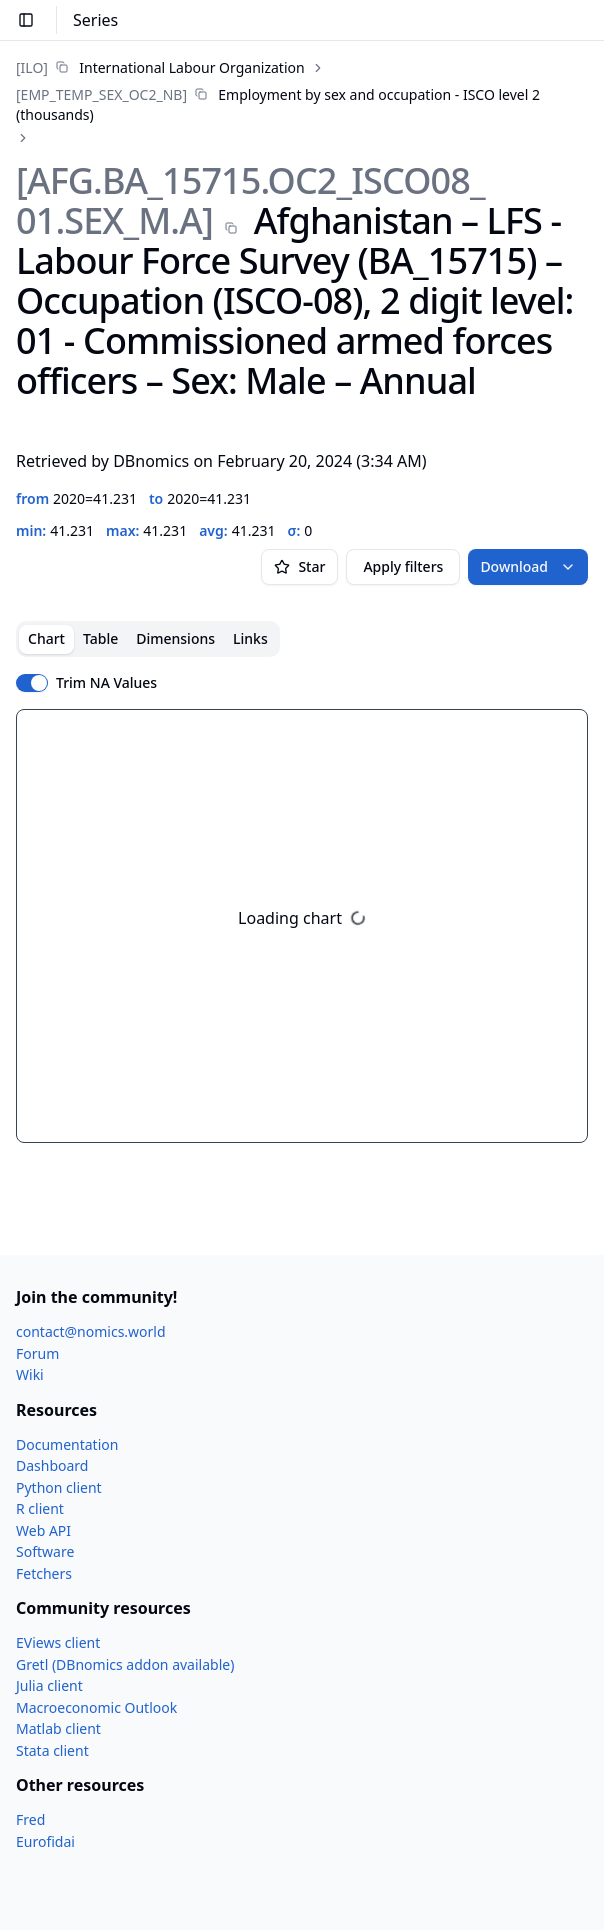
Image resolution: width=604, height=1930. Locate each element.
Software (45, 1551)
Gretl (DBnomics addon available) (125, 1664)
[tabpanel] (302, 926)
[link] (160, 67)
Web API (43, 1530)
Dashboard (52, 1465)
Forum (37, 1353)
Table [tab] (100, 638)
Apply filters (403, 566)
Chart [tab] (46, 638)
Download (528, 566)
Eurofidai (45, 1841)
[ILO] (32, 67)
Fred (30, 1819)
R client (40, 1508)
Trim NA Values (106, 683)
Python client (59, 1487)
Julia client (49, 1685)
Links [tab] (250, 638)
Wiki (30, 1374)
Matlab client (58, 1728)
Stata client (52, 1750)
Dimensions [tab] (175, 638)
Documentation (67, 1444)
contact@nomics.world (91, 1331)
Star (299, 566)
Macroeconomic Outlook (96, 1707)
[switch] (32, 683)
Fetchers (44, 1573)
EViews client (58, 1642)
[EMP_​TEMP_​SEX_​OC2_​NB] (101, 94)
